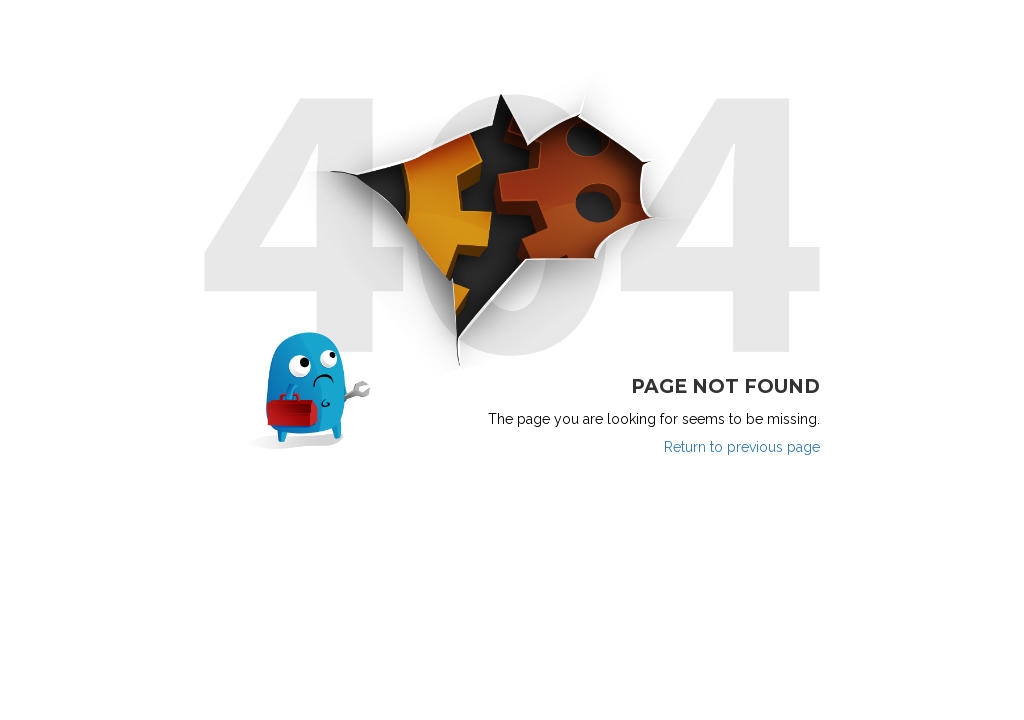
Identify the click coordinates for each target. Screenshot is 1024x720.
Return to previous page (742, 447)
